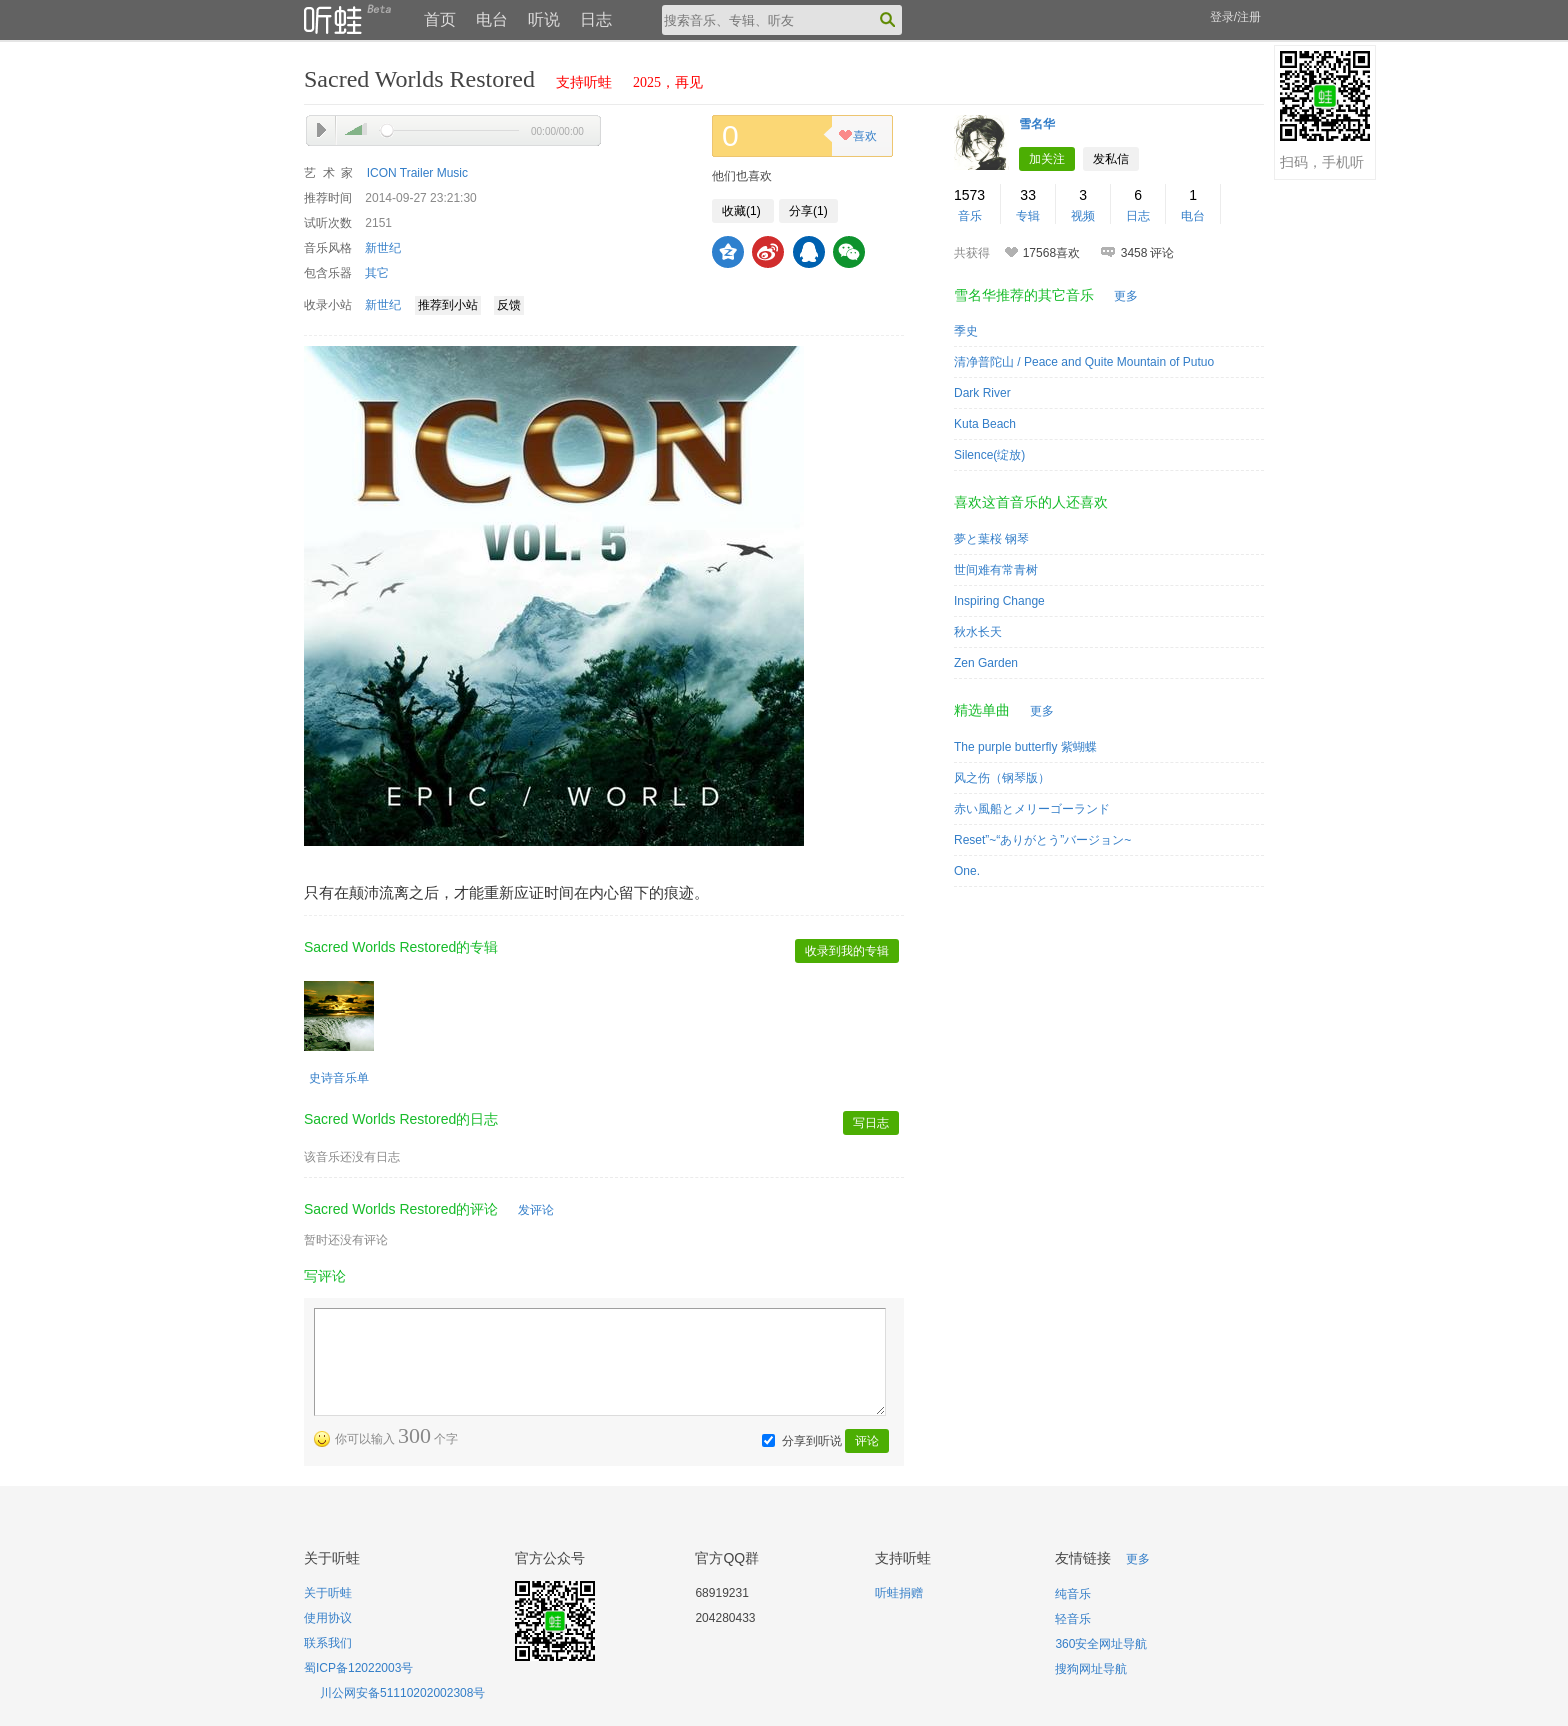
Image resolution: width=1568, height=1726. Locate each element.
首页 (440, 19)
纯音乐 (1073, 1594)
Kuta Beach (985, 424)
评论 (867, 1441)
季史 (966, 331)
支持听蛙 (584, 82)
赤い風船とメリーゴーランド (1032, 809)
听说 (544, 19)
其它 (377, 273)
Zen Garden (986, 663)
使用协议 (328, 1618)
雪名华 (1037, 124)
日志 (596, 19)
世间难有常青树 (996, 570)
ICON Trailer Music (417, 173)
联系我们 (328, 1643)
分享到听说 (812, 1441)
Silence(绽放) (989, 455)
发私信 (1111, 159)
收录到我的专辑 (847, 951)
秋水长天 (978, 632)
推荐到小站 (448, 305)
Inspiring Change (999, 601)
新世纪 (383, 248)
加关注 (1047, 159)
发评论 (536, 1210)
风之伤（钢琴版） (1002, 778)
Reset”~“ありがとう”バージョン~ (1042, 840)
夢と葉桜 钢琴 (991, 539)
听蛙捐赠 (899, 1593)
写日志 (871, 1123)
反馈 (509, 305)
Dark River (982, 393)
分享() (808, 211)
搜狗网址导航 (1091, 1669)
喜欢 (857, 137)
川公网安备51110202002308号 (402, 1693)
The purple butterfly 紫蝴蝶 (1025, 747)
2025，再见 (668, 82)
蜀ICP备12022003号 (358, 1668)
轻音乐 (1073, 1619)
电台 (492, 19)
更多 (1126, 296)
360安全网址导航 (1101, 1644)
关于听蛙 (328, 1593)
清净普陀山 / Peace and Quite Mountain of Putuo (1084, 362)
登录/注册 (1235, 17)
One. (967, 871)
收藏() (743, 211)
